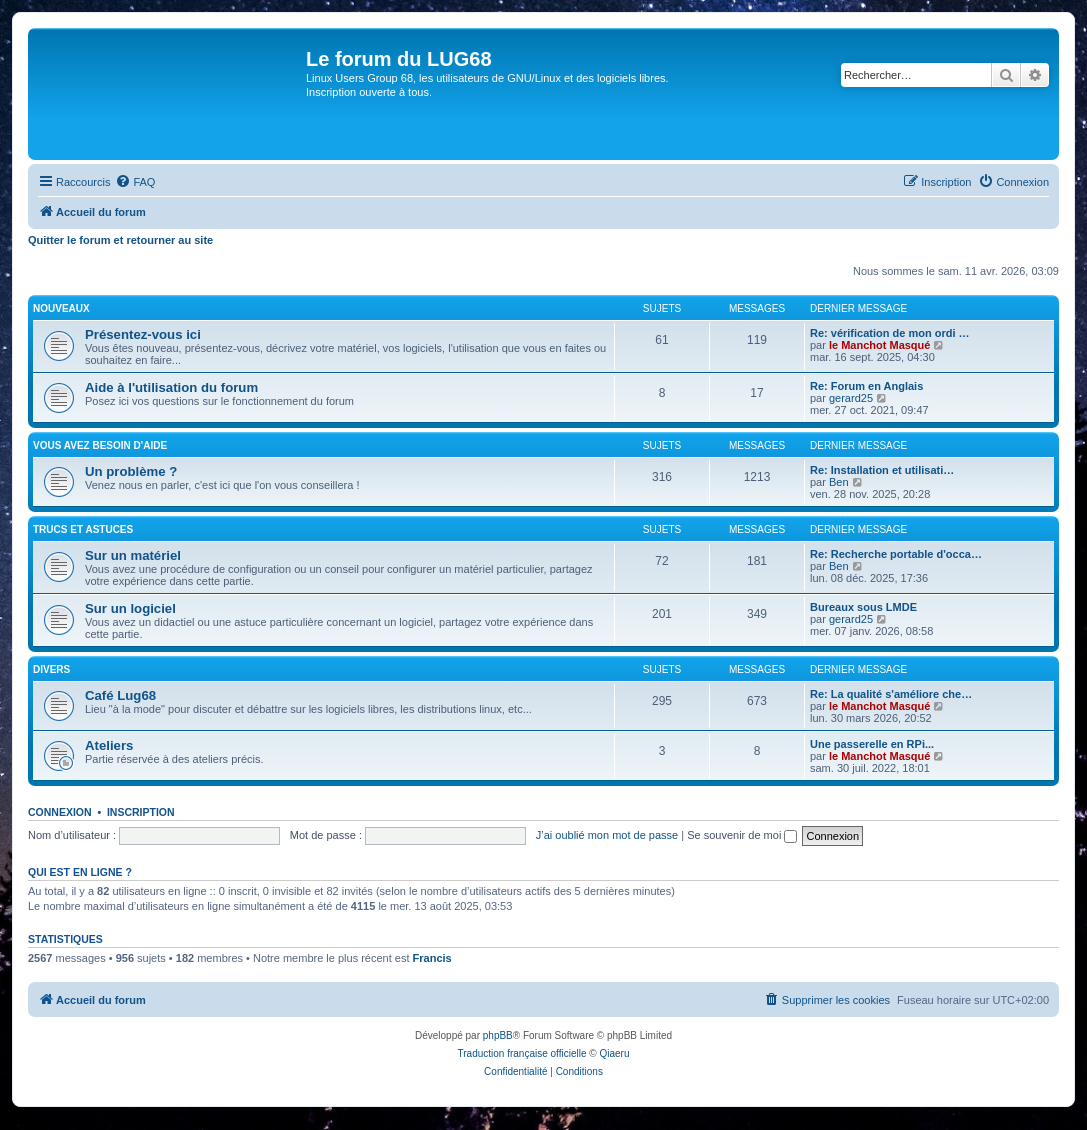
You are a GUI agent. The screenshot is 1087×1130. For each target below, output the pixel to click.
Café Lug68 (120, 695)
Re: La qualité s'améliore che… (891, 694)
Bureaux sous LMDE (863, 607)
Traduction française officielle (522, 1053)
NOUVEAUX (61, 308)
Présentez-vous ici (143, 334)
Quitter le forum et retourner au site (120, 240)
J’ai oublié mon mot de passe (607, 835)
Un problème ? (131, 471)
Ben (839, 482)
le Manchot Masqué (879, 345)
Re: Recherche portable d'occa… (896, 554)
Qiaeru (614, 1053)
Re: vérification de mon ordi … (890, 333)
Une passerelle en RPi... (872, 744)
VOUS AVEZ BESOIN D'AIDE (100, 445)
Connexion (60, 812)
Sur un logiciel (130, 608)
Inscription (141, 812)
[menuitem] (135, 182)
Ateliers (109, 745)
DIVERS (51, 669)
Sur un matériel (133, 555)
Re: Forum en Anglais (866, 386)
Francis (432, 958)
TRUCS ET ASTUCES (83, 529)
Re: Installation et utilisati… (882, 470)
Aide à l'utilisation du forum (171, 387)
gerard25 (851, 398)
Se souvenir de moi (742, 835)
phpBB (498, 1035)
